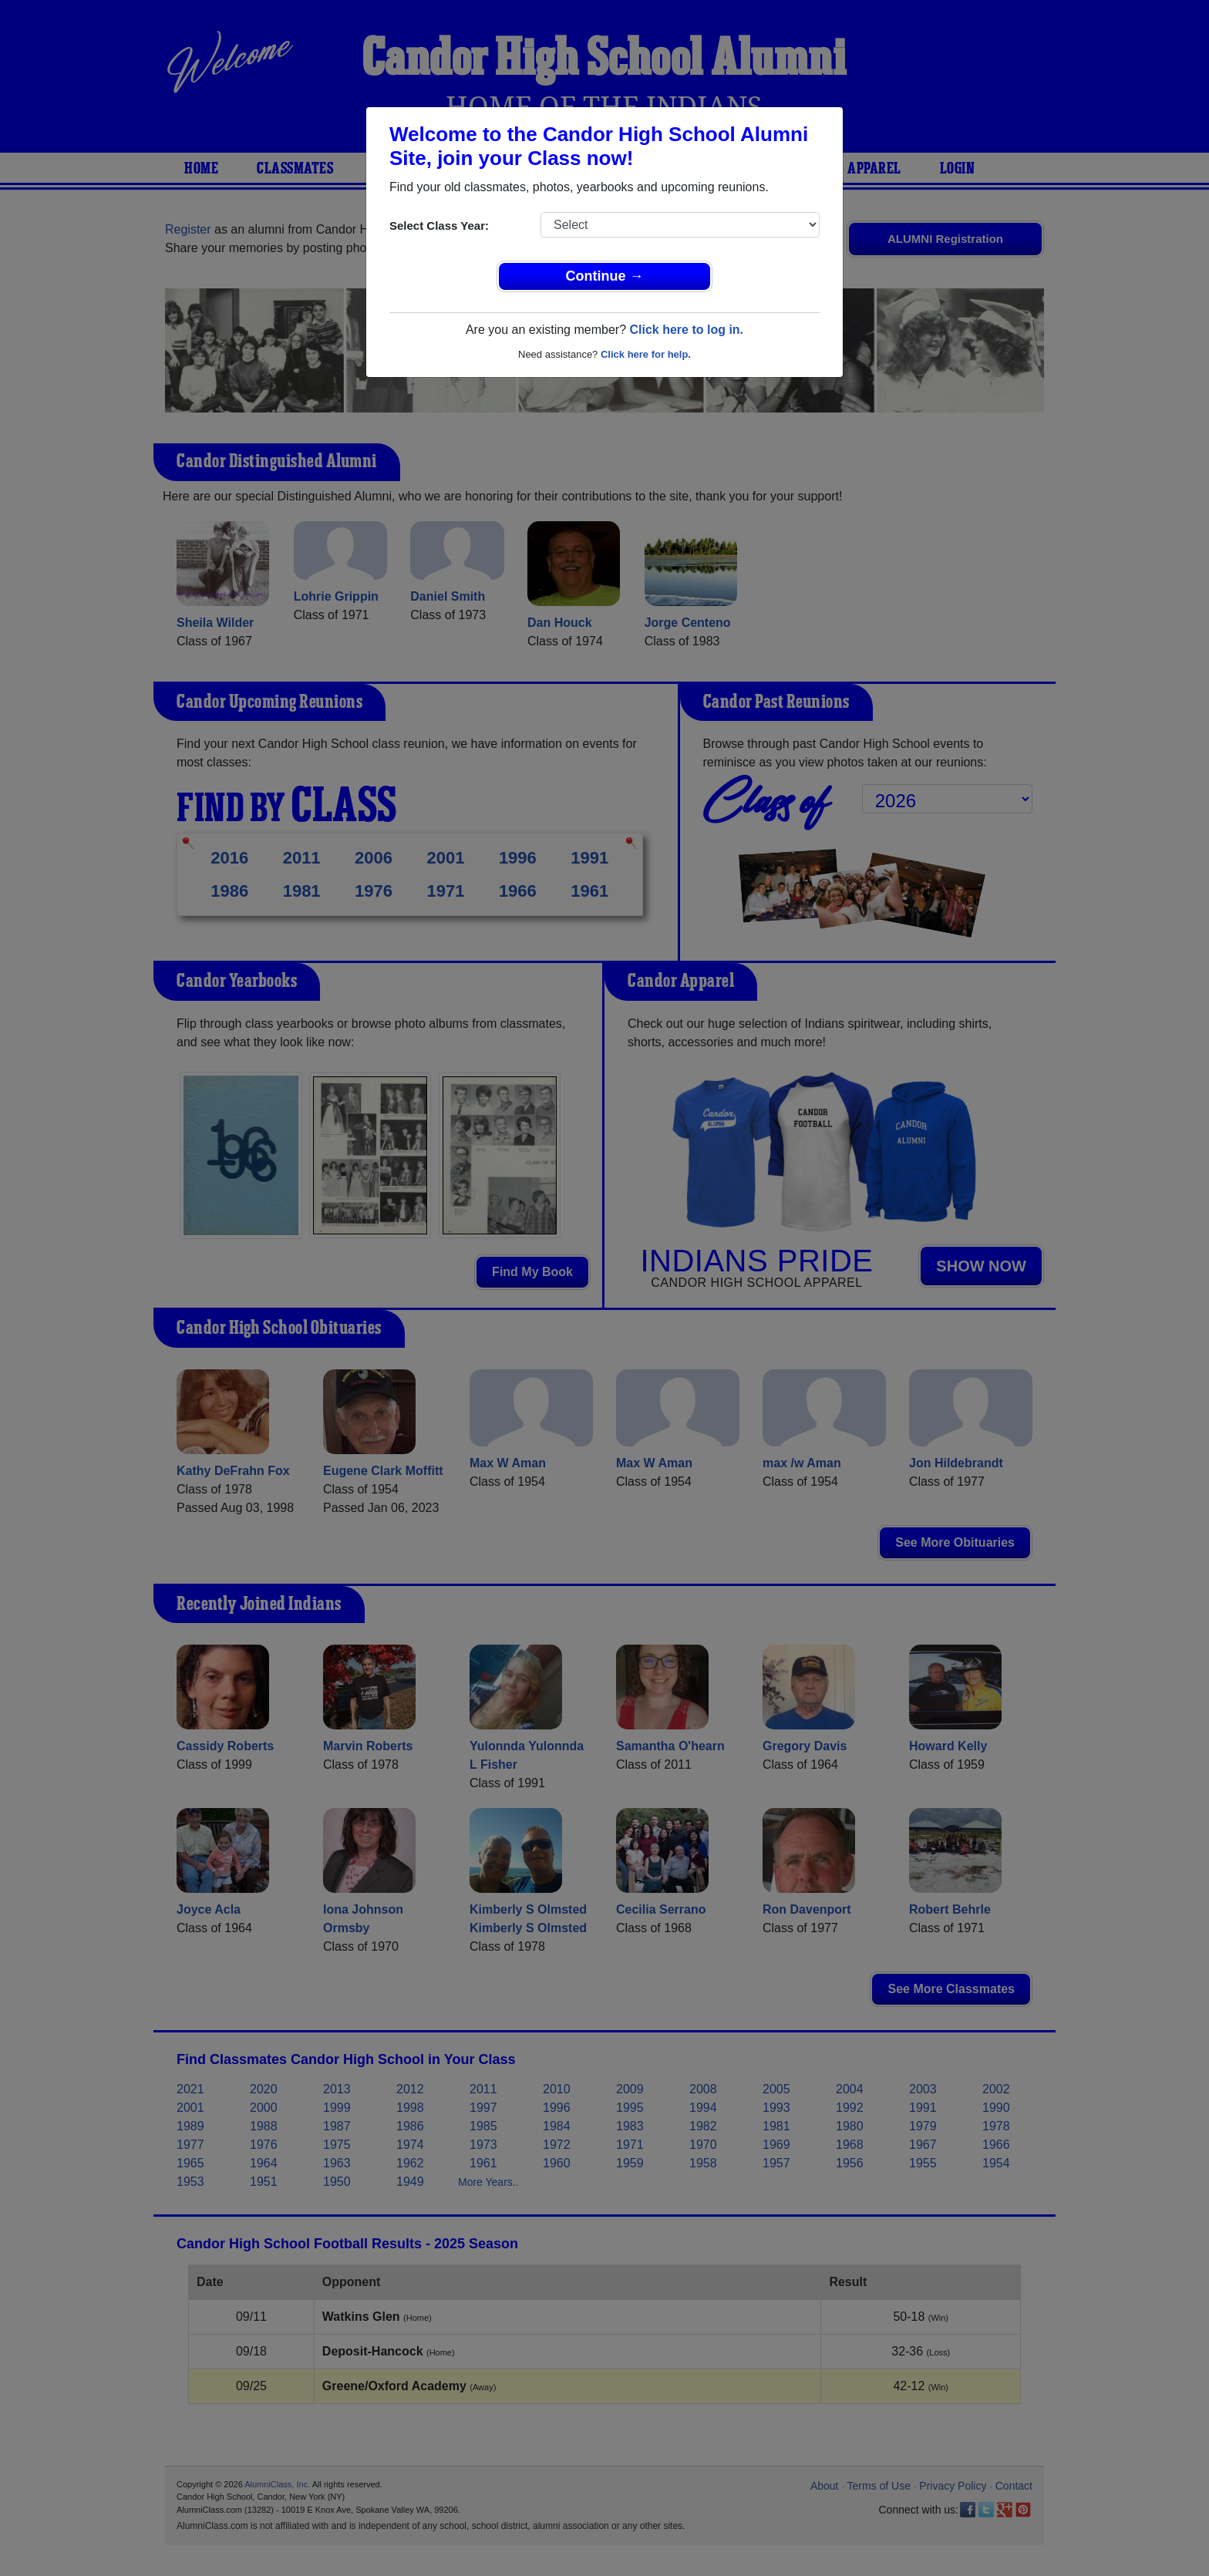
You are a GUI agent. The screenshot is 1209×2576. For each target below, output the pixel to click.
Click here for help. (646, 354)
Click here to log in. (686, 329)
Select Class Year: (439, 225)
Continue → (605, 276)
